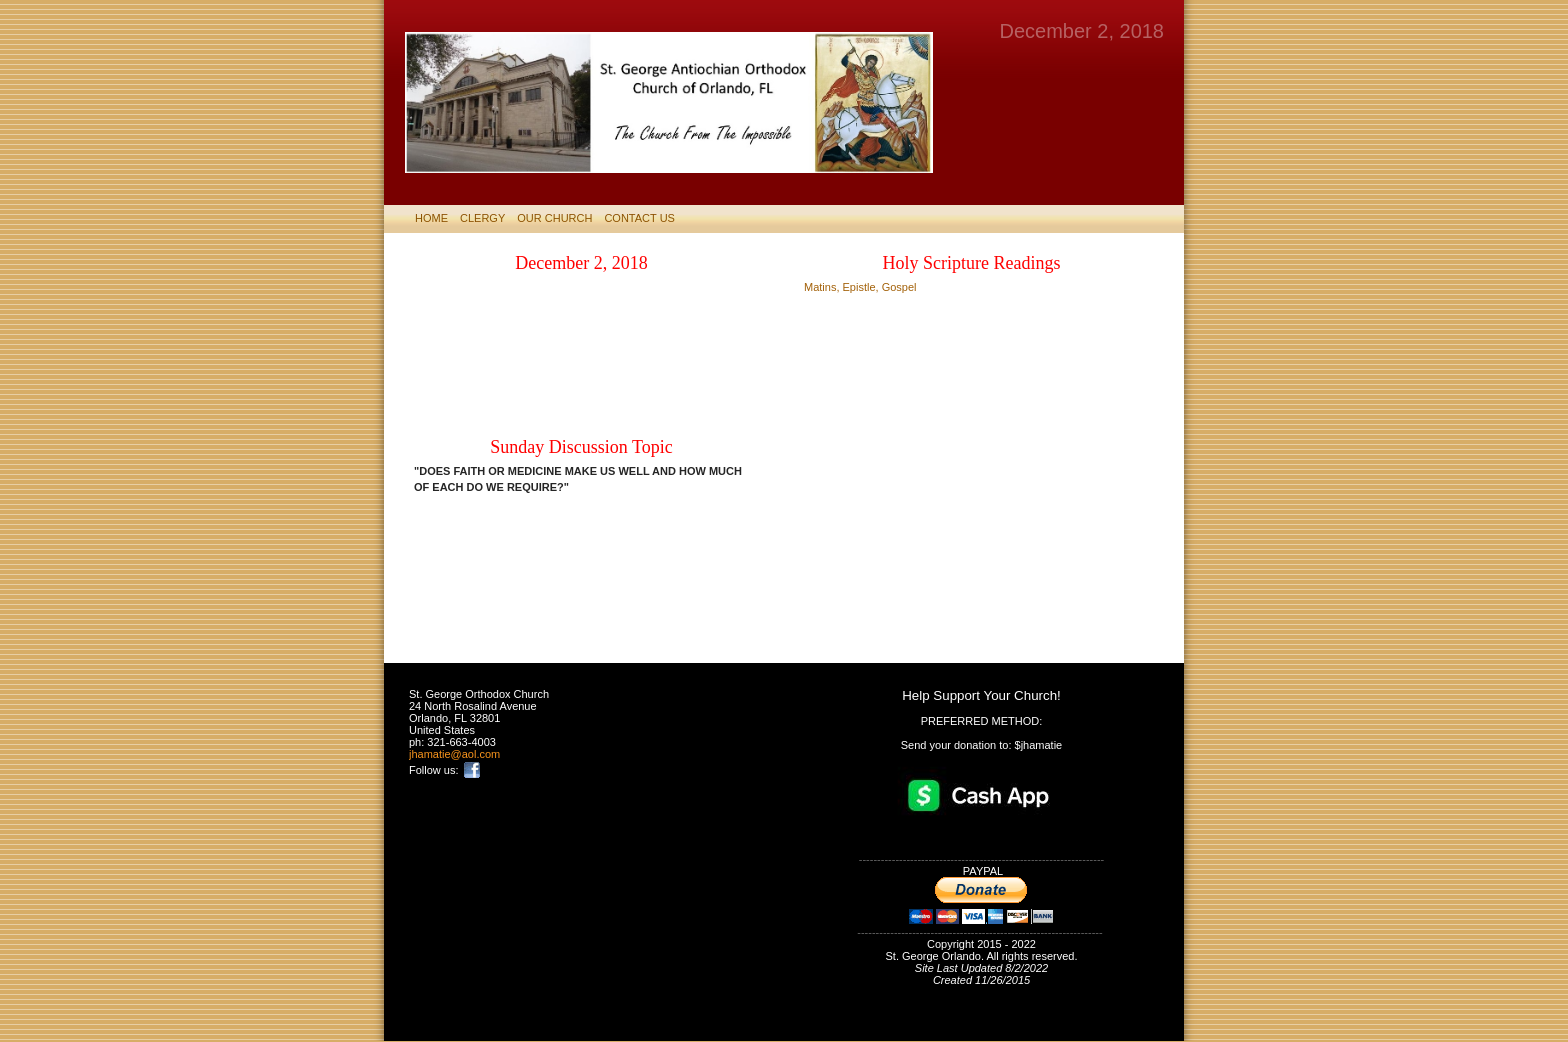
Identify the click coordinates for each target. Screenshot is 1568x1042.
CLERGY (482, 218)
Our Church (554, 218)
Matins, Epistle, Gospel (860, 287)
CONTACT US (639, 218)
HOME (431, 218)
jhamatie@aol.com (454, 754)
